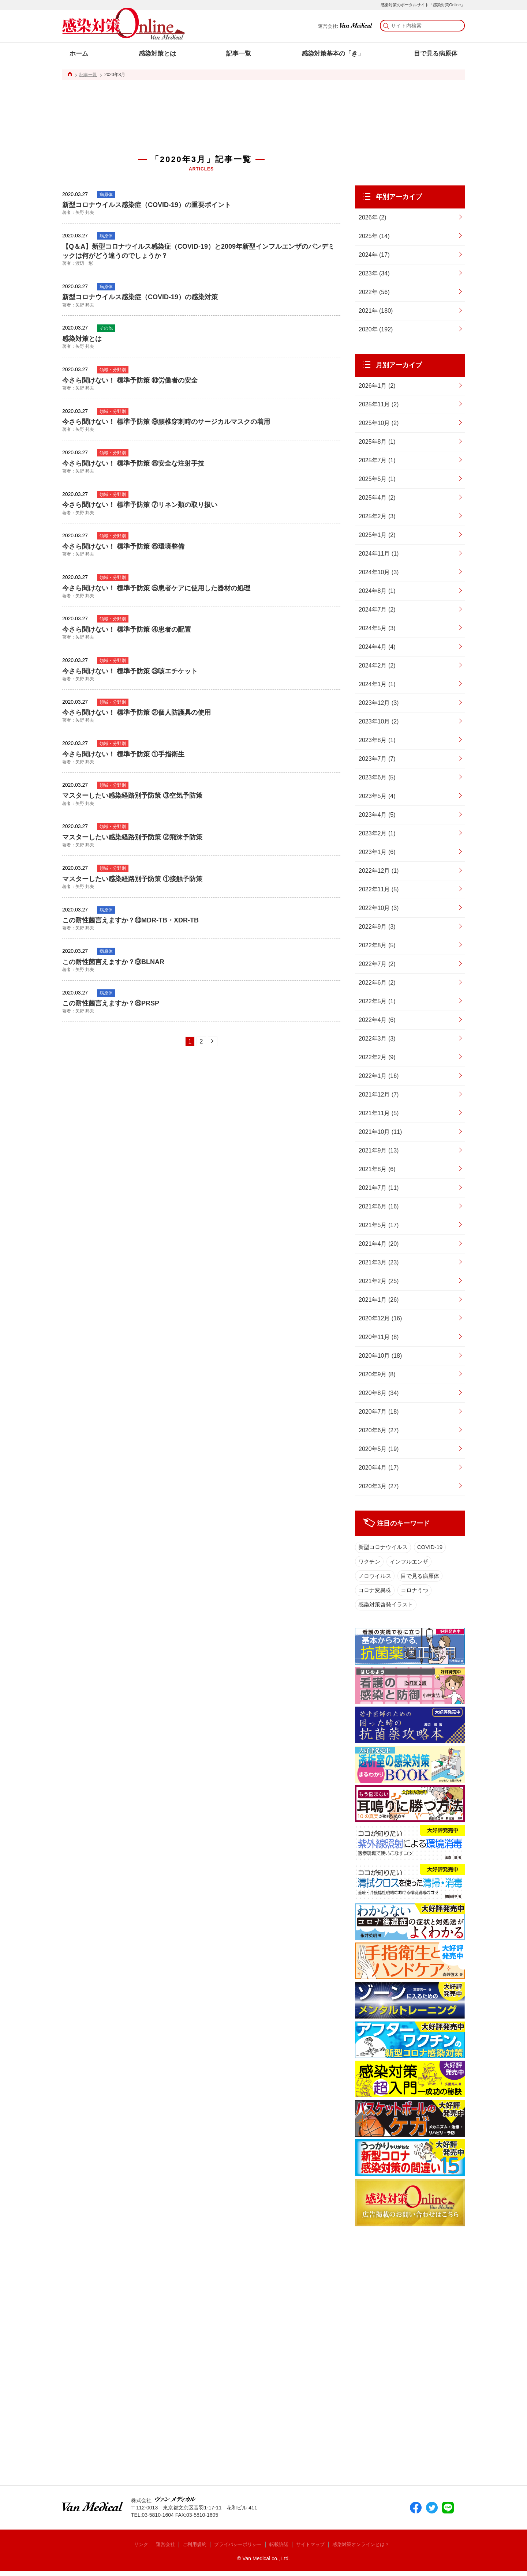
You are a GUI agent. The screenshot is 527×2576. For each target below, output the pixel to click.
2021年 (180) (376, 311)
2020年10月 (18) (380, 1356)
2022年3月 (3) (377, 1038)
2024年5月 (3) (377, 628)
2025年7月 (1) (377, 460)
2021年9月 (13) (379, 1150)
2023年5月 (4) (377, 796)
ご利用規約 (192, 2548)
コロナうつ (416, 1593)
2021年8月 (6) (377, 1169)
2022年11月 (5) (379, 889)
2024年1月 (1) (377, 684)
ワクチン (369, 1563)
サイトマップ (314, 2548)
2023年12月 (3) (379, 703)
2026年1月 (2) (377, 386)
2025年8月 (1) (377, 442)
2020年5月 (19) (379, 1449)
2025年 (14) (374, 236)
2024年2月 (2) (377, 665)
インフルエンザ (410, 1563)
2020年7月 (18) (379, 1412)
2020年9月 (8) (377, 1374)
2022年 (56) (374, 292)
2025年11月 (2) (379, 404)
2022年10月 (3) (379, 908)
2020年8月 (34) (379, 1393)
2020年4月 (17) (379, 1467)
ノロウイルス (375, 1578)
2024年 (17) (374, 255)
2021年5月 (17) (379, 1225)
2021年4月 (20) (379, 1244)
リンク (135, 2548)
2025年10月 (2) (379, 423)
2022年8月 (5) (377, 945)
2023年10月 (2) (379, 721)
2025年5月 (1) (377, 479)
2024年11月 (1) (379, 553)
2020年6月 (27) (379, 1430)
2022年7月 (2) (377, 964)
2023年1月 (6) (377, 852)
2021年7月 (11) (379, 1188)
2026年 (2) (372, 217)
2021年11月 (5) (379, 1113)
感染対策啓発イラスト (387, 1608)
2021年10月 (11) (380, 1132)
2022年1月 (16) (379, 1076)
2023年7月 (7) (377, 759)
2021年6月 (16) (379, 1206)
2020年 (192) (376, 329)
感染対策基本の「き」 (333, 53)
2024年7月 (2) (377, 609)
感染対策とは (157, 53)
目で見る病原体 (435, 53)
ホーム (79, 53)
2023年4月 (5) (377, 815)
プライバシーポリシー (238, 2548)
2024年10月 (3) (379, 572)
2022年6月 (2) (377, 982)
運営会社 (161, 2548)
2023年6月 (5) (377, 777)
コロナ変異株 (375, 1593)
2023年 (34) (374, 273)
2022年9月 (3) (377, 927)
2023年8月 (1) (377, 740)
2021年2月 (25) (379, 1281)
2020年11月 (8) (379, 1337)
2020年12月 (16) (380, 1318)
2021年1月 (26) (379, 1300)
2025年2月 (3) (377, 516)
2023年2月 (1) (377, 833)
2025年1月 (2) (377, 535)
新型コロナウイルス (384, 1548)
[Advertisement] (201, 107)
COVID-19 (432, 1548)
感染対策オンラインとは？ (368, 2548)
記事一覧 (238, 53)
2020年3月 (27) (379, 1486)
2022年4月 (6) (377, 1020)
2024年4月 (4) (377, 647)
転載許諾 (281, 2548)
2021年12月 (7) (379, 1094)
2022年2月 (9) (377, 1057)
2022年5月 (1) (377, 1001)
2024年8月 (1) (377, 591)
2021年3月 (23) (379, 1262)
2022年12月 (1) (379, 871)
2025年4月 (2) (377, 497)
